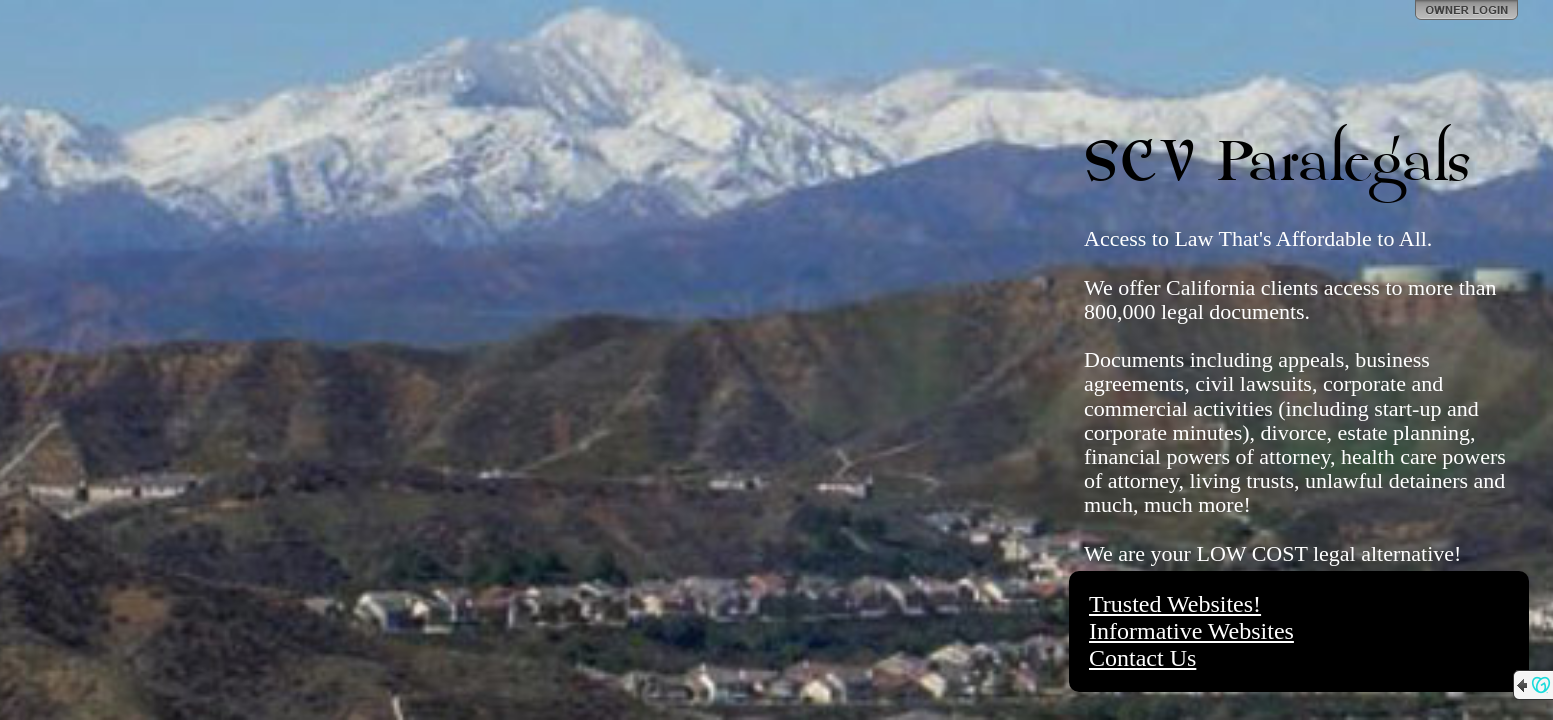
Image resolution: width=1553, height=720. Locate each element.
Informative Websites (1191, 631)
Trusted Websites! (1175, 604)
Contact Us (1142, 658)
